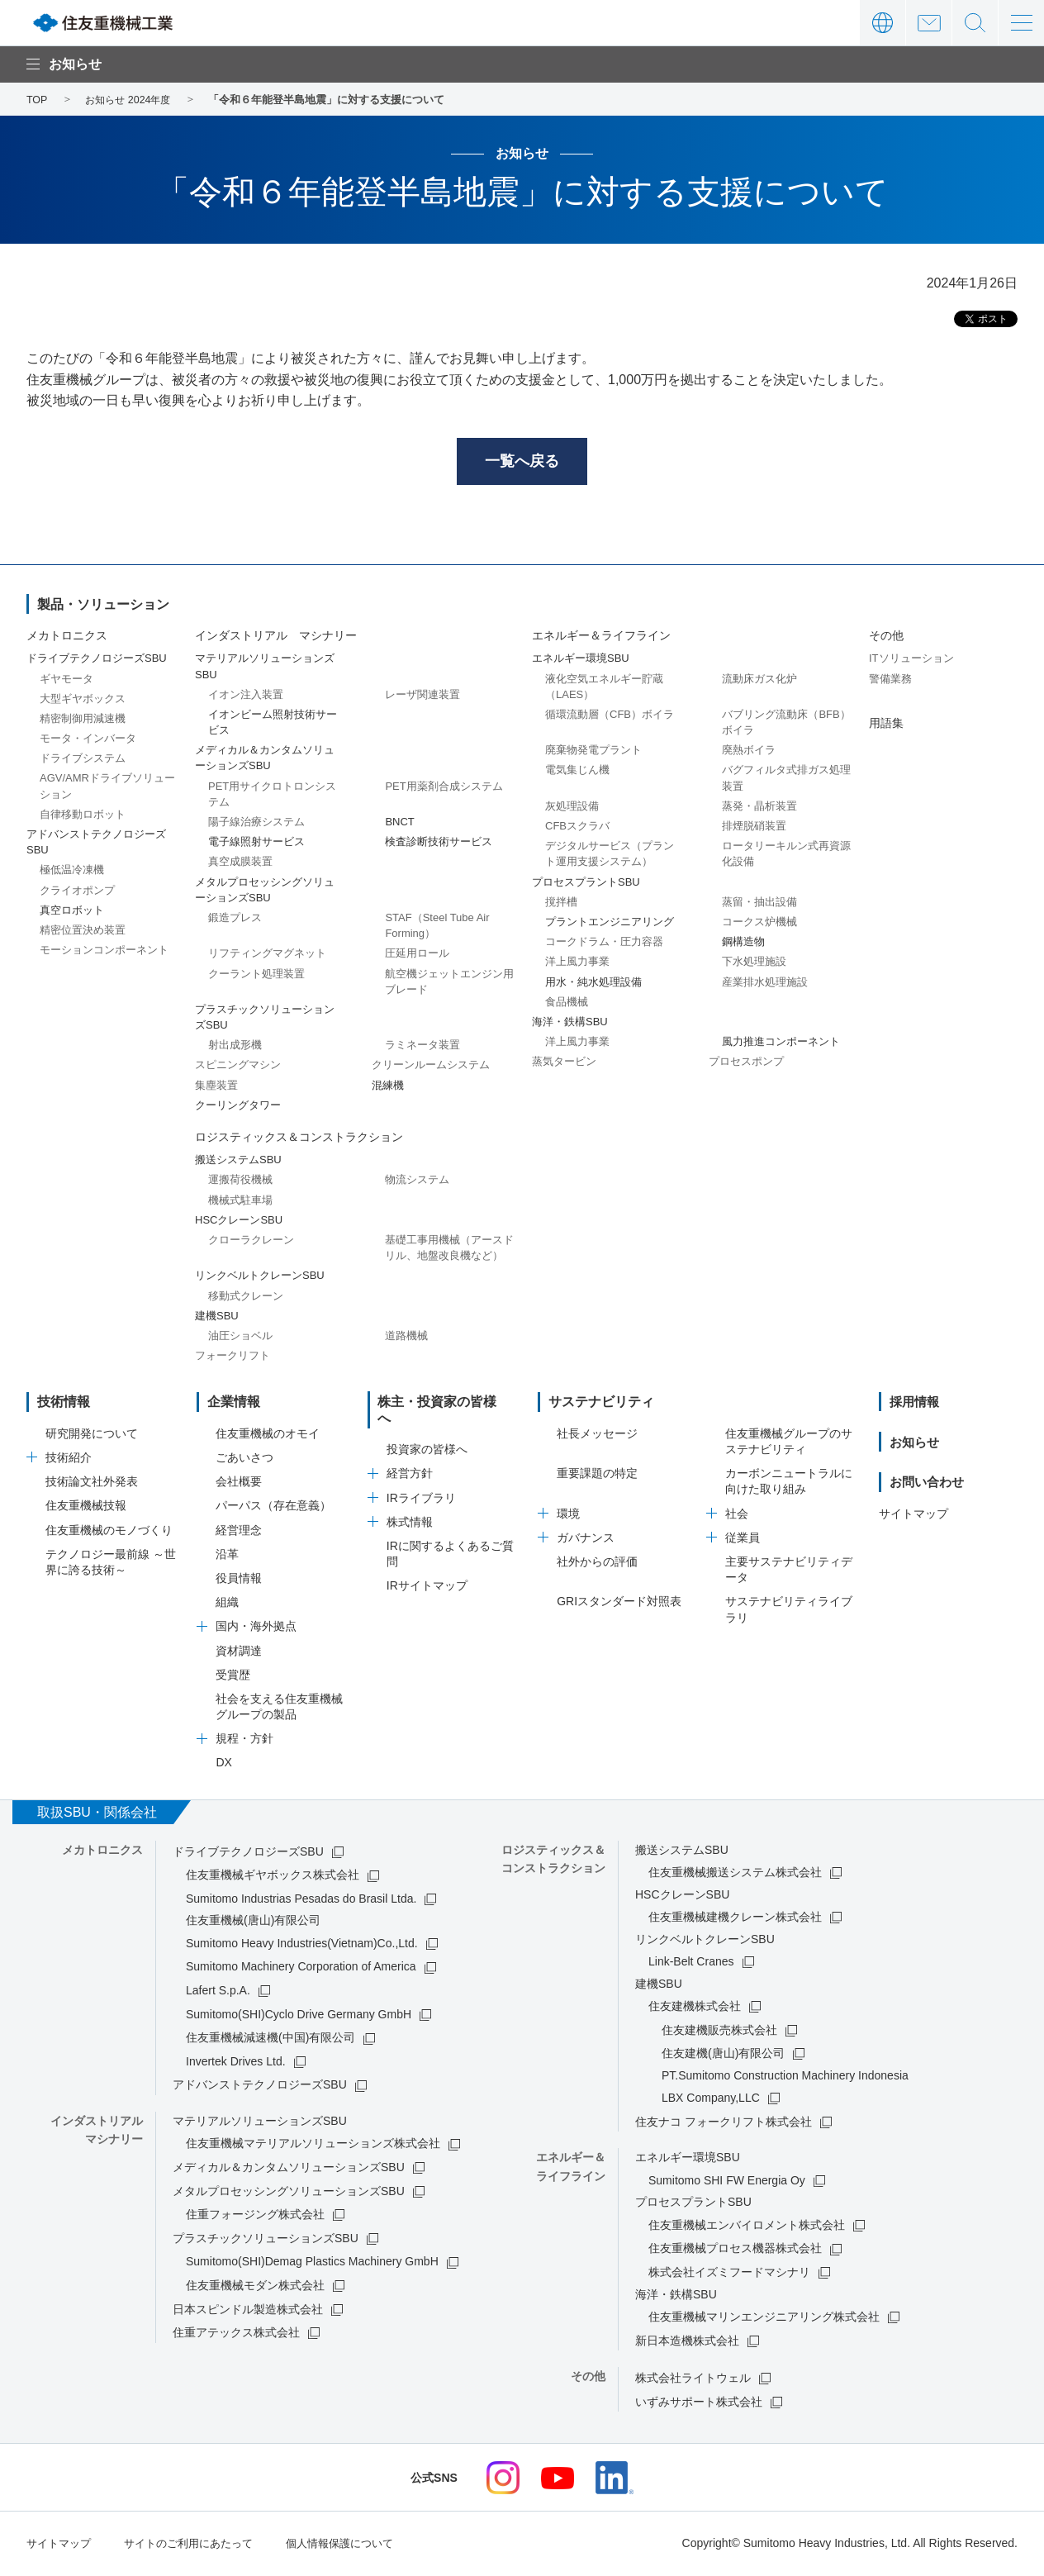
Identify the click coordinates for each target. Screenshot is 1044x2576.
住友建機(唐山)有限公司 (723, 2056)
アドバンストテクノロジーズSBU (260, 2087)
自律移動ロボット (83, 816)
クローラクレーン (251, 1242)
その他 (886, 638)
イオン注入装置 (245, 697)
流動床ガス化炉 (759, 681)
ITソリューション (911, 661)
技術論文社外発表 (91, 1484)
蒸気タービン (564, 1064)
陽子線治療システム (256, 824)
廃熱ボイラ (749, 753)
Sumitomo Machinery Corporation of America (301, 1969)
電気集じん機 (577, 773)
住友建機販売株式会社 (719, 2032)
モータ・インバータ (88, 740)
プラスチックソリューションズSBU (265, 2240)
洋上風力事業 (577, 964)
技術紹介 (68, 1459)
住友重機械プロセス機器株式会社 (735, 2251)
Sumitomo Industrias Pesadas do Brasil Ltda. (301, 1901)
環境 (568, 1516)
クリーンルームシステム (431, 1068)
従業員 (742, 1540)
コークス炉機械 (759, 924)
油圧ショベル (240, 1338)
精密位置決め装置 (83, 932)
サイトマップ (913, 1516)
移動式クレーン (245, 1298)
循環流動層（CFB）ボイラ (609, 717)
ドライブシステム (83, 761)
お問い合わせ (928, 22)
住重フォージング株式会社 (255, 2217)
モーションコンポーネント (104, 953)
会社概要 (239, 1484)
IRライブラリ (421, 1484)
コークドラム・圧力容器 (604, 945)
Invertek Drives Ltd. (236, 2063)
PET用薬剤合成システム (443, 788)
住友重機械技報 (85, 1508)
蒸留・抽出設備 (759, 904)
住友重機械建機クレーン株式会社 (735, 1919)
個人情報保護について (358, 2545)
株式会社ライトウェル (693, 2380)
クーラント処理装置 (256, 976)
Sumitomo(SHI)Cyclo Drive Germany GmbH (298, 2016)
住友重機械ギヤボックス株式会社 (272, 1877)
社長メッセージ (597, 1435)
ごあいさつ (244, 1459)
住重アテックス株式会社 (236, 2335)
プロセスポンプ (746, 1064)
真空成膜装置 (240, 864)
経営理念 (239, 1532)
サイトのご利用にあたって (198, 2545)
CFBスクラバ (577, 828)
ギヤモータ (66, 681)
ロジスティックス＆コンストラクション (299, 1139)
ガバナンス (586, 1540)
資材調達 (239, 1653)
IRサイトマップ (427, 1572)
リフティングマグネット (267, 956)
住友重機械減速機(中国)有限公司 (270, 2040)
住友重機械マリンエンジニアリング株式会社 (764, 2319)
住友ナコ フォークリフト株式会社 (723, 2124)
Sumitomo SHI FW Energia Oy (726, 2182)
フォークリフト (232, 1358)
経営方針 (410, 1459)
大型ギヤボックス (83, 701)
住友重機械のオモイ (268, 1435)
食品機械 (566, 1004)
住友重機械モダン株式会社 (255, 2287)
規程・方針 (244, 1741)
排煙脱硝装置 (754, 828)
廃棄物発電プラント (593, 753)
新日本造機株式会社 (687, 2343)
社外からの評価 (597, 1564)
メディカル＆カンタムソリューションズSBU (289, 2169)
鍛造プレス (235, 920)
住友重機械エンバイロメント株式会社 (746, 2227)
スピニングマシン (238, 1068)
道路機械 (406, 1338)
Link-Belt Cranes (691, 1963)
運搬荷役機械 (240, 1182)
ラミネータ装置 (422, 1048)
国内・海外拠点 (256, 1629)
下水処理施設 (754, 964)
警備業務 (890, 681)
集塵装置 (216, 1087)
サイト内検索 (975, 22)
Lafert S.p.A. (218, 1992)
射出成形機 (235, 1048)
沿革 (227, 1556)
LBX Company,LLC (711, 2101)
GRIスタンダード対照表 (619, 1604)
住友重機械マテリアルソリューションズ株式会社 (313, 2146)
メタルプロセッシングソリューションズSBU (289, 2193)
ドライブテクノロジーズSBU (248, 1854)
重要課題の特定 (597, 1476)
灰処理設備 (572, 808)
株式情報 (410, 1508)
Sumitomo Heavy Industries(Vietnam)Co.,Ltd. (302, 1945)
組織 (227, 1605)
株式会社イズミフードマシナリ (729, 2274)
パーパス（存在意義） (273, 1508)
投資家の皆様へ (427, 1435)
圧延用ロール (417, 956)
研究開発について (91, 1435)
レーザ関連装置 (422, 697)
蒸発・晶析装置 (759, 808)
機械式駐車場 (240, 1202)
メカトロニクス (66, 638)
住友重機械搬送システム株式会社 (735, 1874)
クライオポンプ (77, 892)
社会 (736, 1516)
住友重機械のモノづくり (109, 1532)
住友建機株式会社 (694, 2008)
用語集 (886, 725)
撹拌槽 (561, 904)
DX (223, 1765)
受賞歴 (233, 1677)
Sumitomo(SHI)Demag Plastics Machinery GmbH (312, 2264)
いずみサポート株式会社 (698, 2404)
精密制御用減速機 (83, 721)
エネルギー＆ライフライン (601, 638)
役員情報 (239, 1580)
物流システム (417, 1182)
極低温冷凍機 (72, 873)
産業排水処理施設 (765, 984)
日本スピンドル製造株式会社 (248, 2311)
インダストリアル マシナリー (276, 638)
